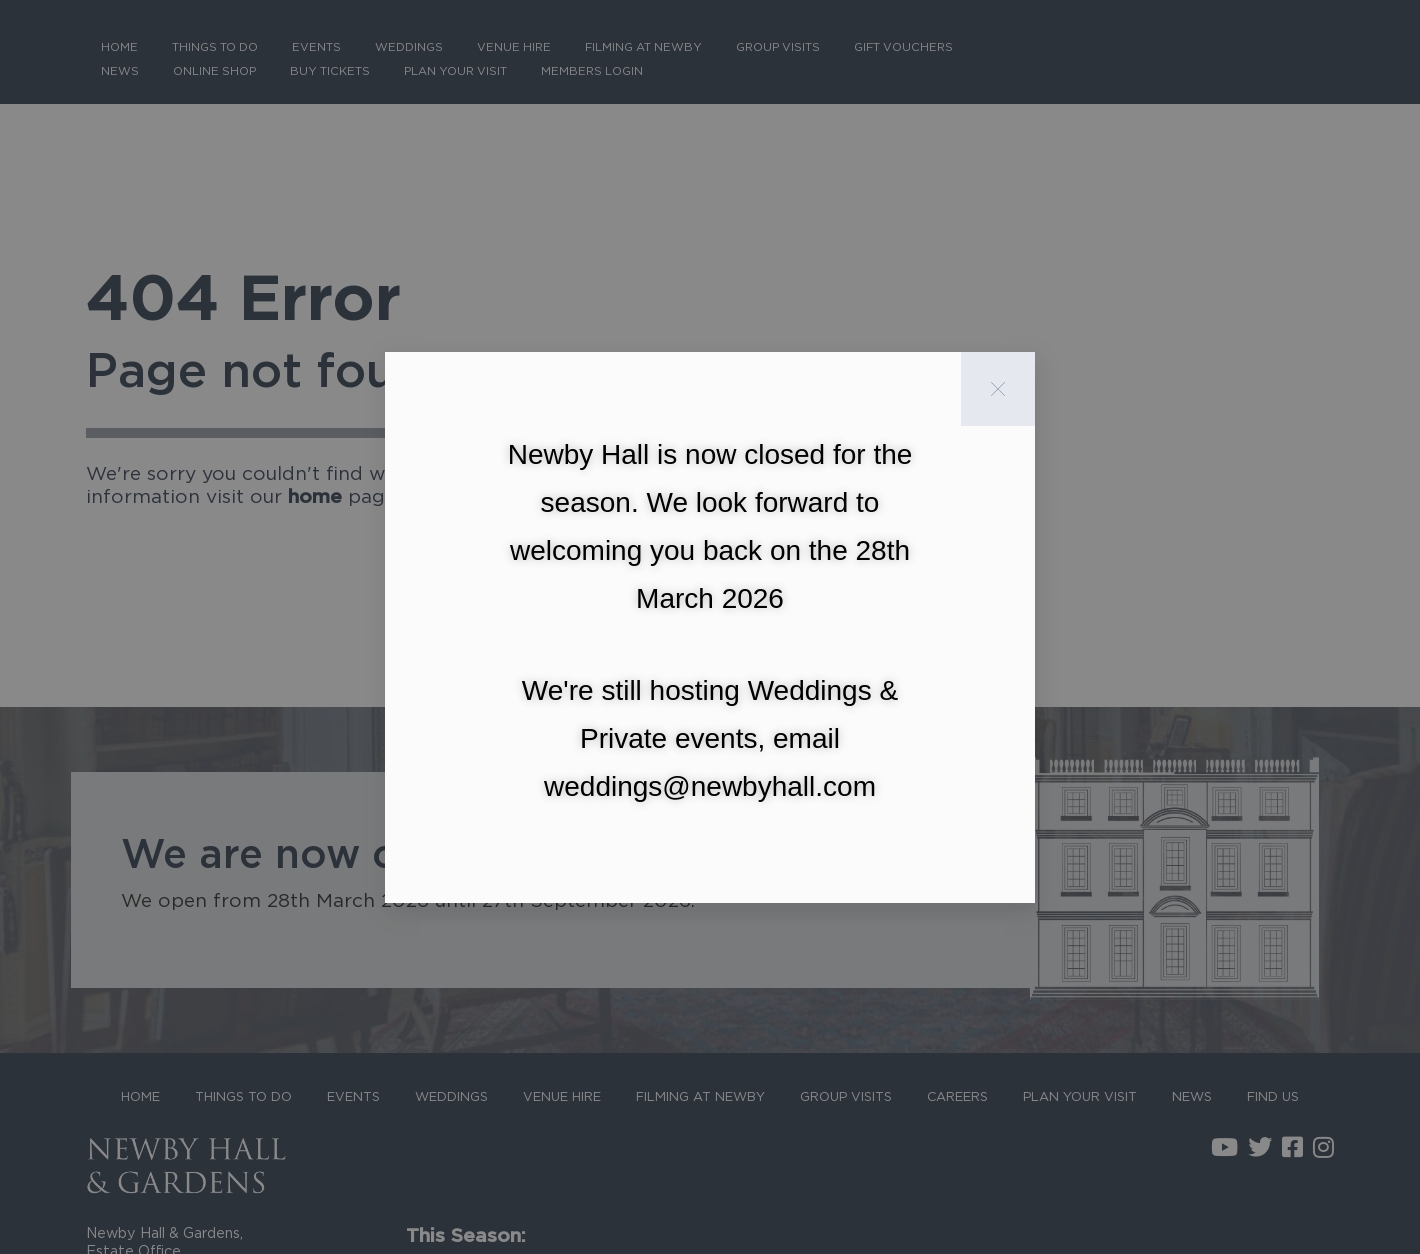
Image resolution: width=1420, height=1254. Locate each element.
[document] (710, 627)
